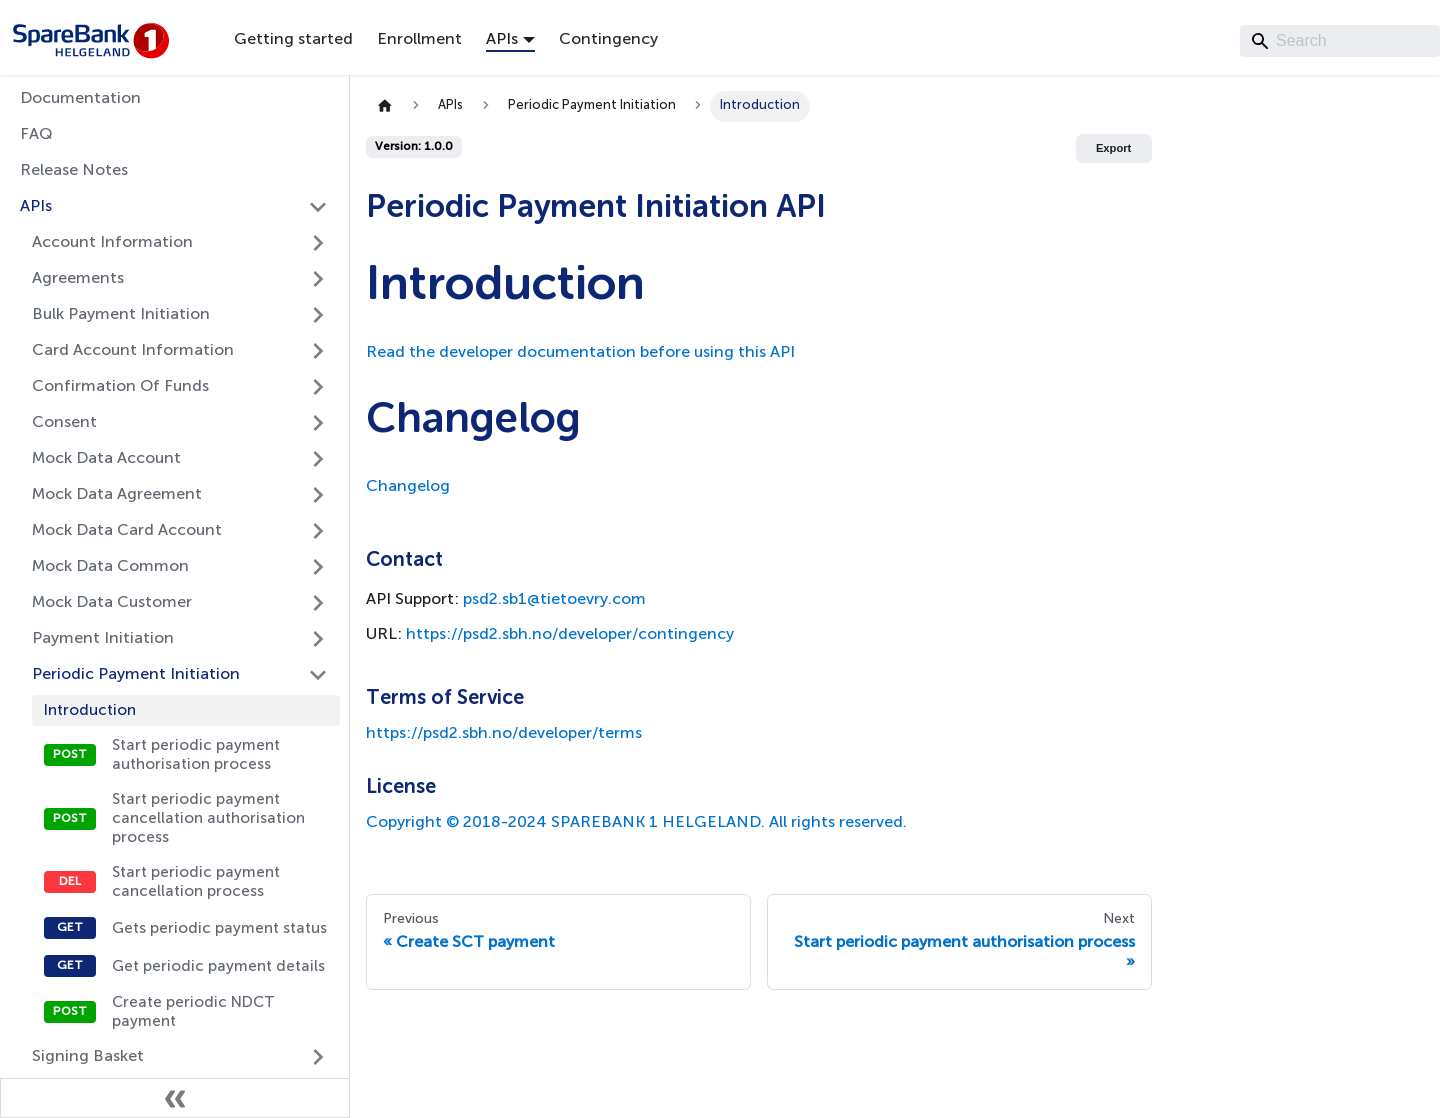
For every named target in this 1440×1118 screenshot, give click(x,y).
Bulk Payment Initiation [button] (121, 315)
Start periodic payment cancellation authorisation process (208, 818)
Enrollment (419, 40)
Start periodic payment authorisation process (196, 755)
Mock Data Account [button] (106, 459)
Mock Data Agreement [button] (117, 495)
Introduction (90, 710)
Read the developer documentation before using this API (580, 353)
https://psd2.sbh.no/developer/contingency (570, 635)
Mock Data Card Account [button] (127, 531)
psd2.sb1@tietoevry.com (554, 600)
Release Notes (74, 171)
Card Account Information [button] (133, 351)
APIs (36, 207)
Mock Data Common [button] (110, 567)
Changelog (408, 487)
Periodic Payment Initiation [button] (136, 675)
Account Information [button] (112, 243)
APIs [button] (502, 40)
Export (1113, 148)
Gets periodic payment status (219, 928)
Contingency (608, 40)
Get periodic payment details (218, 966)
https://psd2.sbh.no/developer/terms (504, 734)
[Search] (1340, 41)
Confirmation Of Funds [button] (120, 387)
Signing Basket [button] (88, 1057)
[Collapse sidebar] (175, 1098)
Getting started (293, 40)
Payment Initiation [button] (103, 639)
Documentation (80, 99)
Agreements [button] (78, 279)
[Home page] (385, 106)
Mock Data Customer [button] (112, 603)
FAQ (36, 135)
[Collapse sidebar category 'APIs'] (318, 207)
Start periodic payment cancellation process (196, 882)
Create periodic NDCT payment (193, 1012)
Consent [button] (64, 423)
